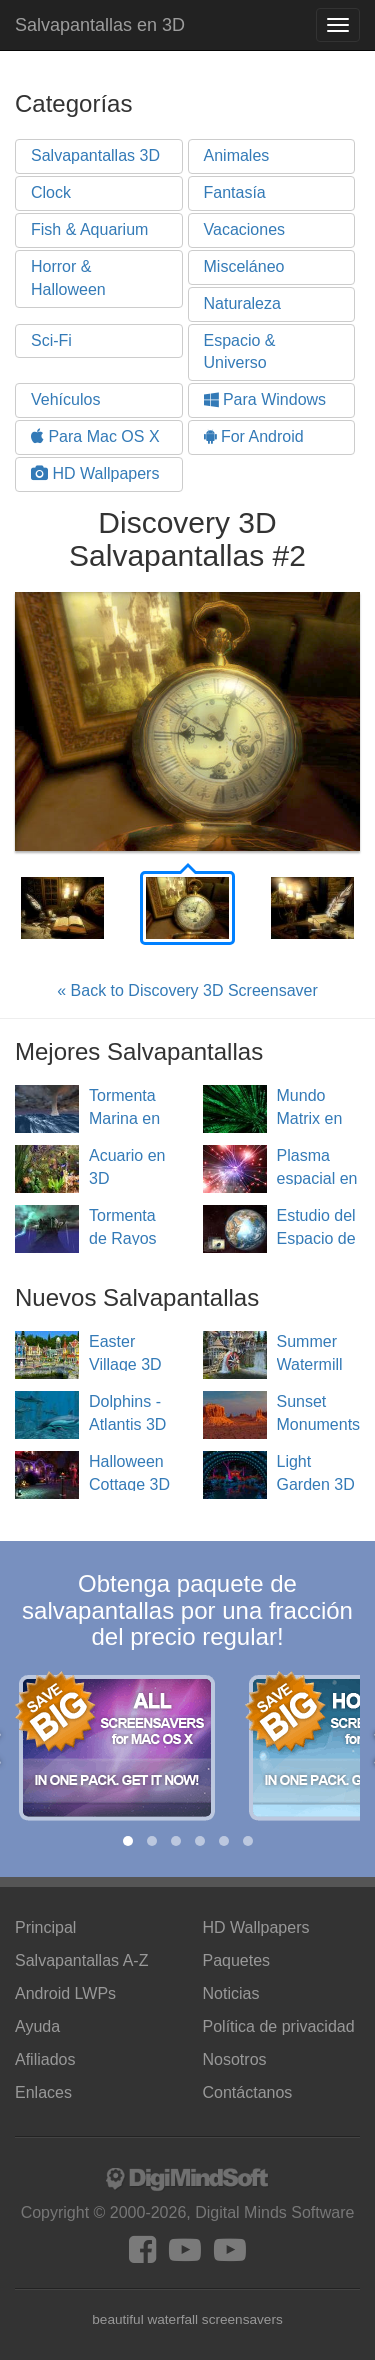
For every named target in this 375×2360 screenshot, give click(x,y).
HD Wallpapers (95, 473)
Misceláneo (244, 266)
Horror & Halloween (68, 278)
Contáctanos (248, 2092)
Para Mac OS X (95, 436)
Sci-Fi (51, 340)
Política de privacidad (279, 2026)
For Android (254, 436)
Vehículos (65, 399)
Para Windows (265, 399)
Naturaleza (242, 303)
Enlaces (43, 2092)
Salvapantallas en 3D (100, 25)
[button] (128, 1841)
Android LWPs (65, 1993)
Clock (51, 192)
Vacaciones (245, 229)
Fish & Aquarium (89, 229)
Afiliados (45, 2059)
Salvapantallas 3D (95, 155)
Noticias (231, 1993)
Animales (237, 155)
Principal (45, 1927)
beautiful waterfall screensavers (187, 2319)
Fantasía (235, 192)
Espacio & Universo (240, 352)
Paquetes (237, 1960)
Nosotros (235, 2059)
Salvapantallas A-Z (81, 1960)
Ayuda (37, 2026)
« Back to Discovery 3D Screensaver (187, 990)
